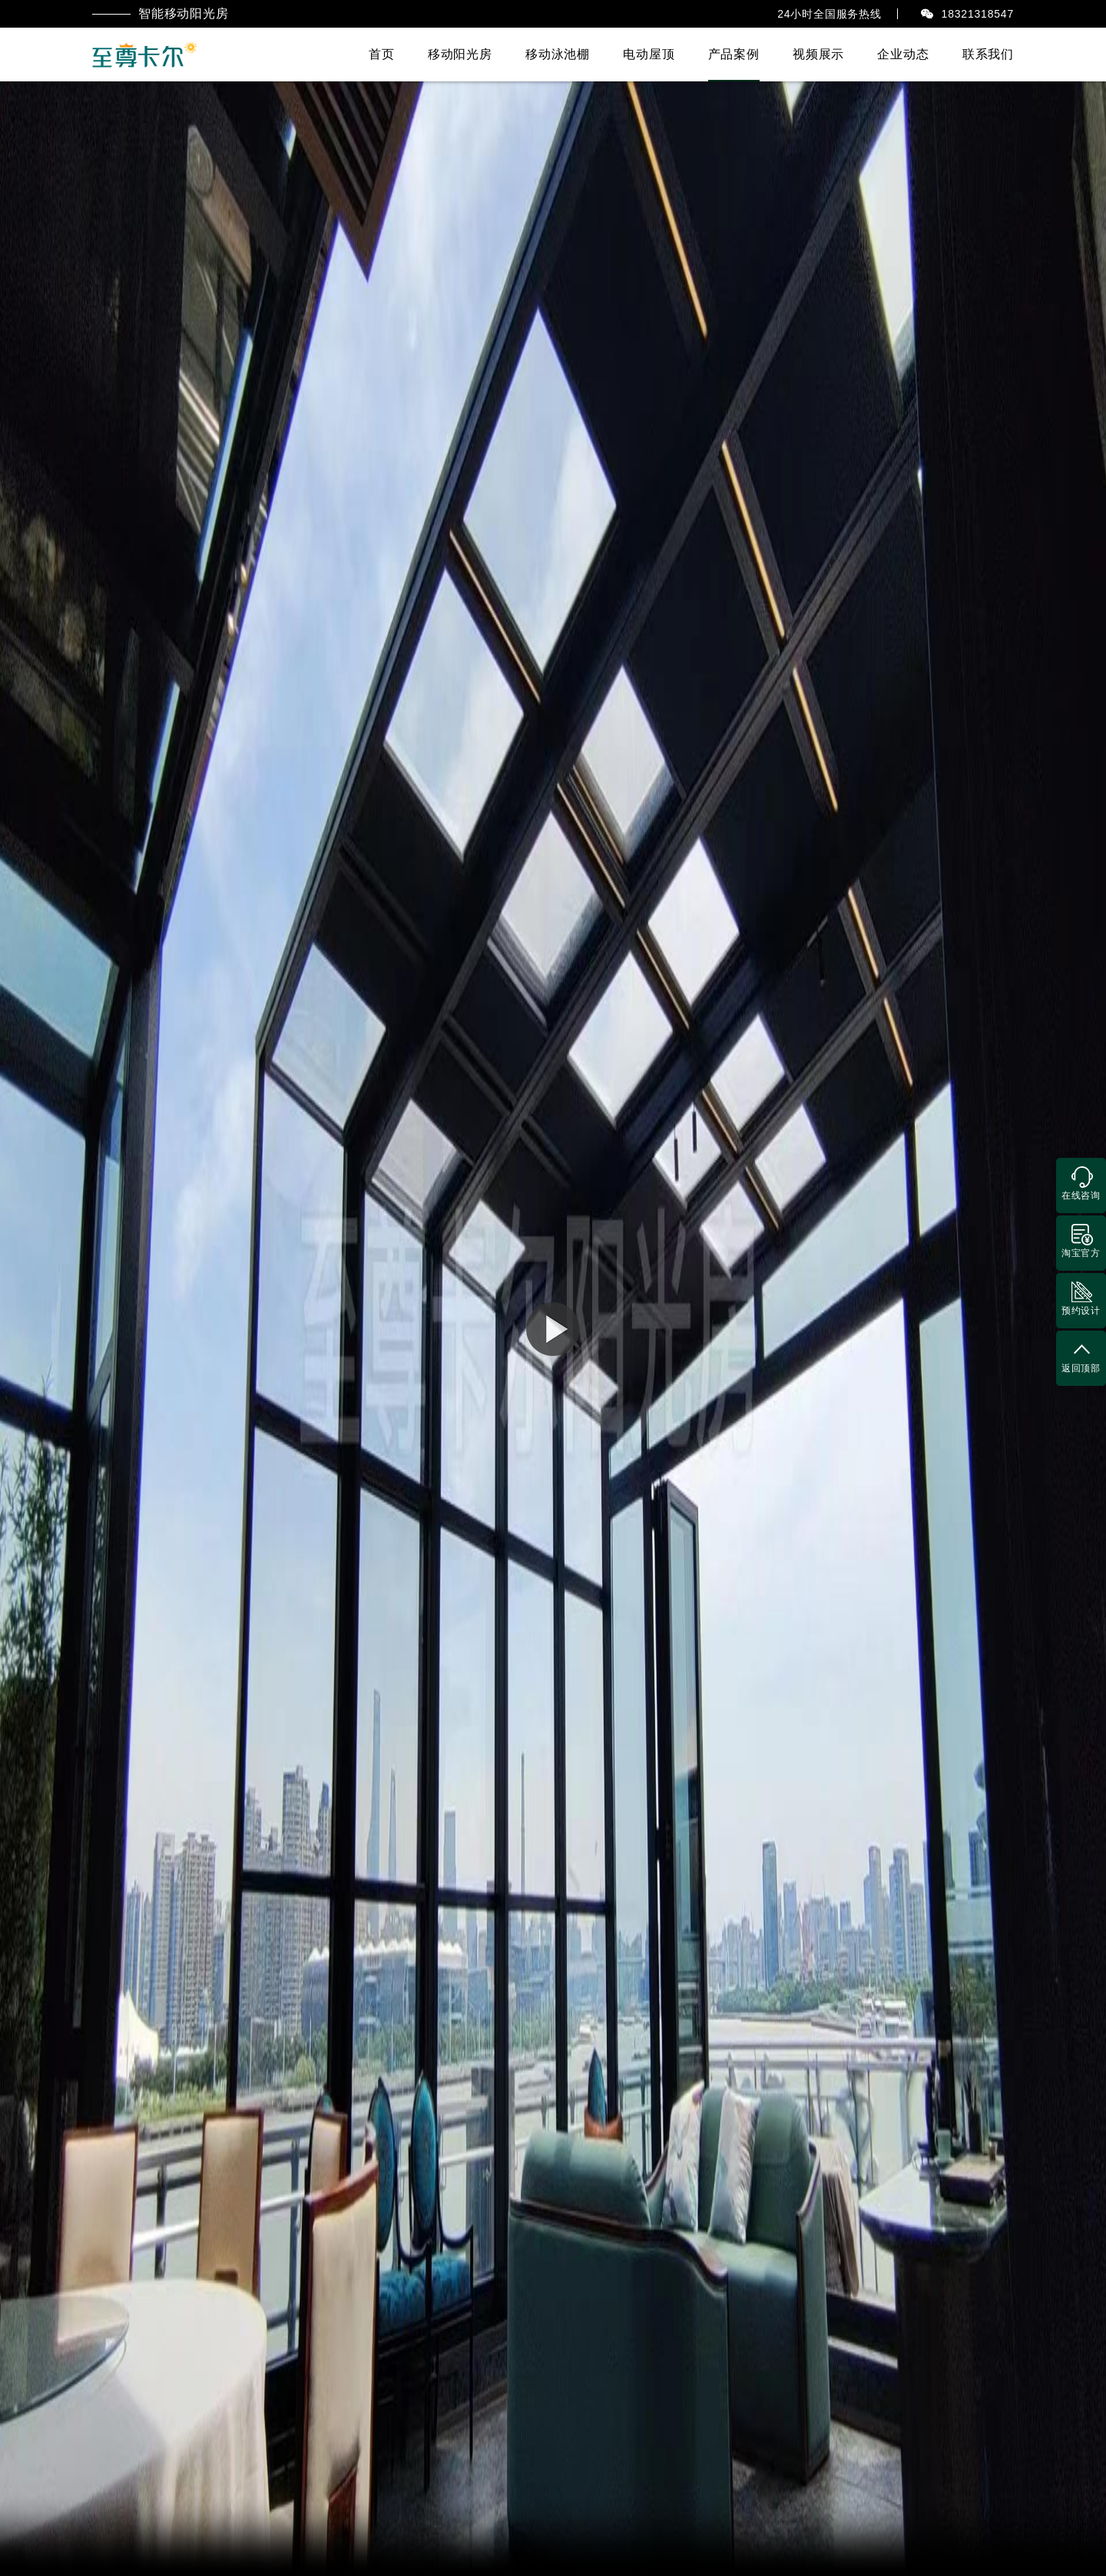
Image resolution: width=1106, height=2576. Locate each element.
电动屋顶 (648, 54)
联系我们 (988, 54)
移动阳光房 (460, 54)
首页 (382, 54)
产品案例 (734, 54)
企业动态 (903, 54)
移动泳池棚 (557, 54)
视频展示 (818, 54)
